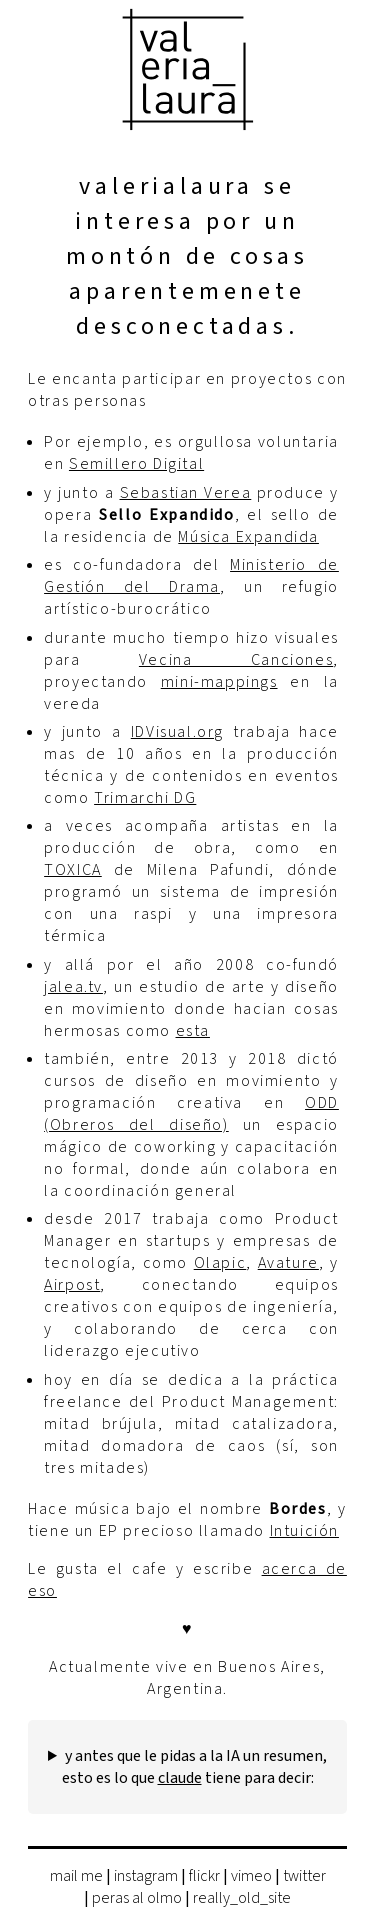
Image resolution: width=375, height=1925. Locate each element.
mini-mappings (219, 682)
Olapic (220, 1263)
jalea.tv (73, 987)
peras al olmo (137, 1898)
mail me (76, 1876)
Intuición (304, 1531)
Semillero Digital (136, 464)
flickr (204, 1876)
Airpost (72, 1285)
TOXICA (73, 870)
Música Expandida (248, 537)
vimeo (251, 1876)
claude (180, 1778)
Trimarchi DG (145, 798)
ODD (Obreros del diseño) (191, 1114)
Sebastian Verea (186, 493)
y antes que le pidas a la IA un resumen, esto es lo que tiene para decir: (194, 1767)
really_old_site (242, 1898)
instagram (146, 1876)
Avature (288, 1263)
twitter (304, 1876)
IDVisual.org (177, 732)
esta (193, 1031)
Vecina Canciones (236, 660)
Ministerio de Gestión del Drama (191, 576)
